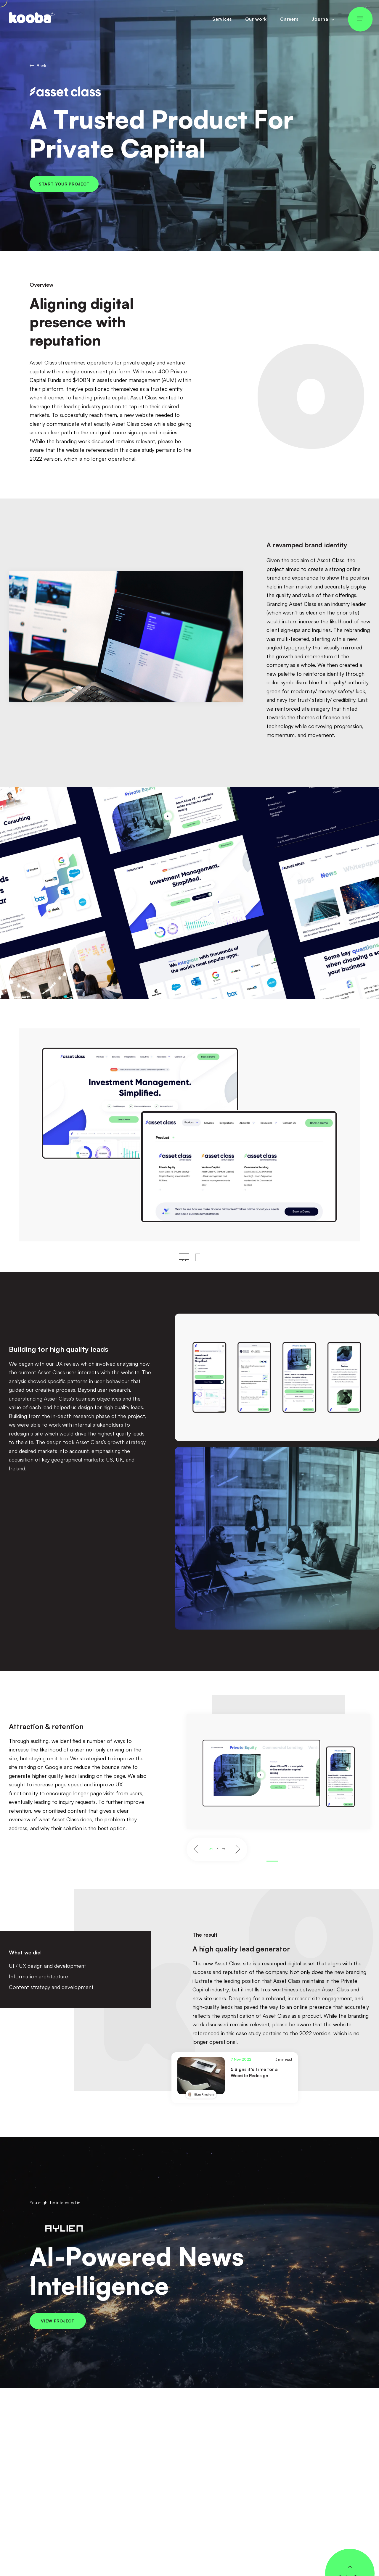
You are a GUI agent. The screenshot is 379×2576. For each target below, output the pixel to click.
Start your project (64, 183)
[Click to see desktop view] (184, 1257)
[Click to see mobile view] (197, 1257)
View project (58, 2320)
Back (38, 66)
